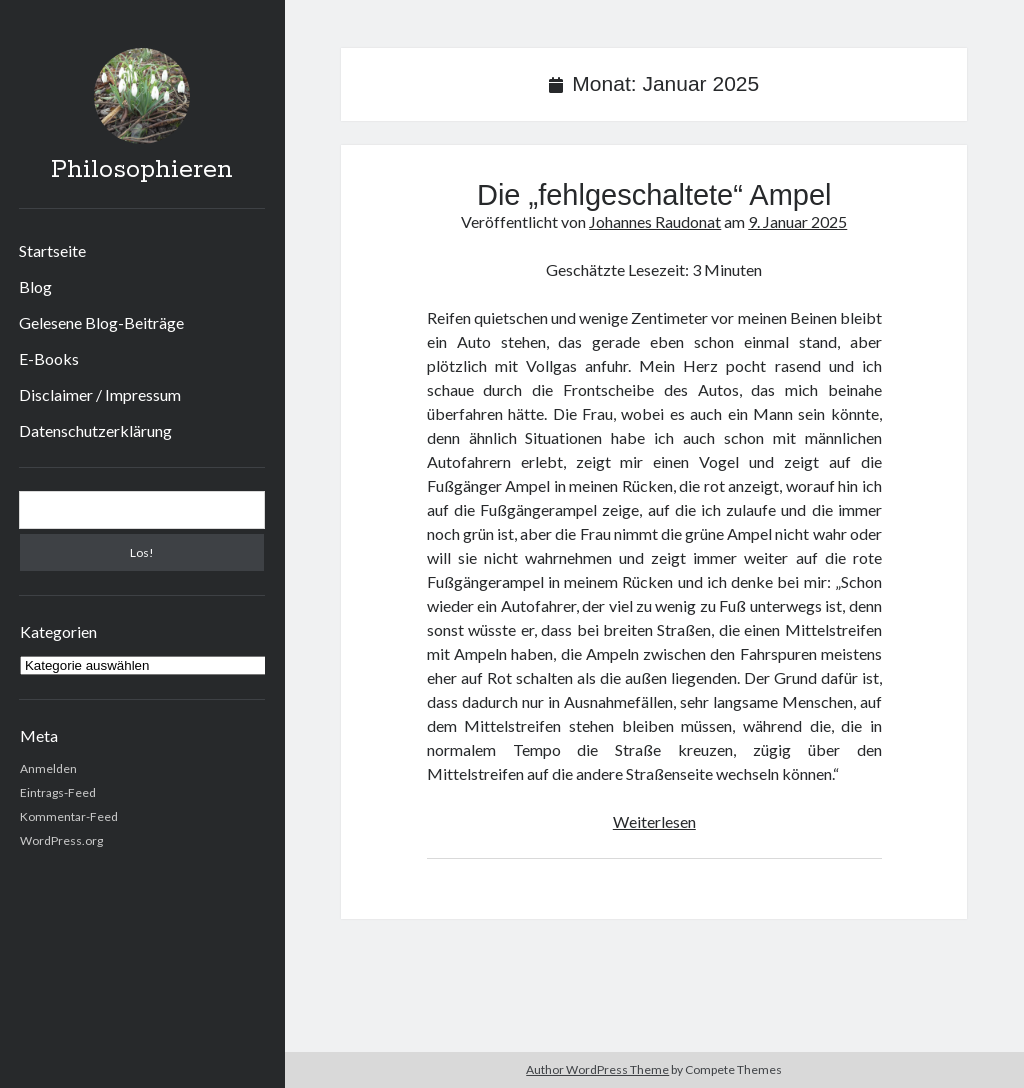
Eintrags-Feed (58, 792)
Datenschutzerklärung (95, 430)
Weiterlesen (654, 821)
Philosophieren (142, 170)
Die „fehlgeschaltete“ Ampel (654, 195)
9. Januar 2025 (797, 221)
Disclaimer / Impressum (100, 394)
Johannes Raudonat (655, 221)
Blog (35, 286)
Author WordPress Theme (597, 1069)
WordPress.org (61, 840)
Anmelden (48, 768)
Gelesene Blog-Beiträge (101, 322)
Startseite (52, 250)
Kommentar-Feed (69, 816)
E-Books (49, 358)
